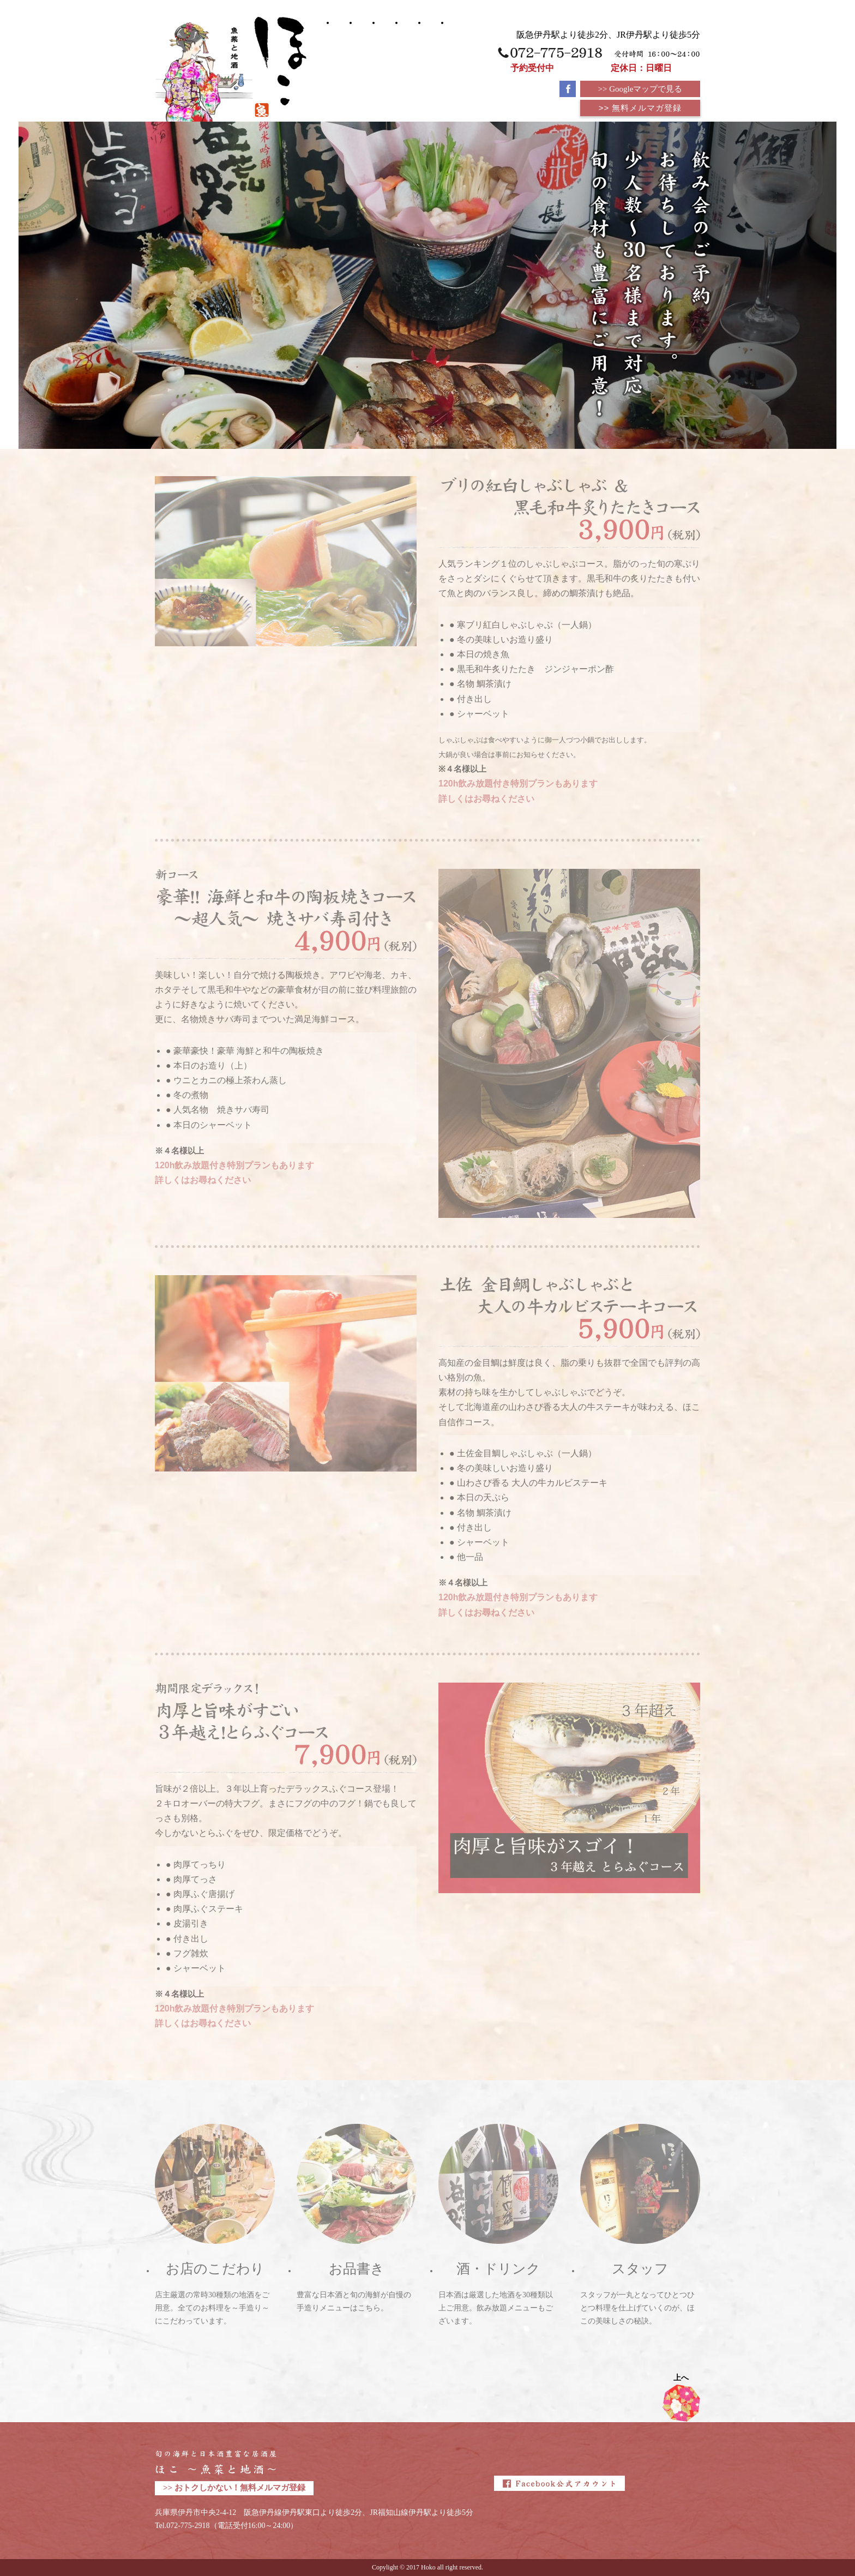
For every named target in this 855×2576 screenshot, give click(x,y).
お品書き (385, 43)
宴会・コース (362, 54)
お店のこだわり (431, 60)
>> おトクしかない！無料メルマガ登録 (234, 2487)
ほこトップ (339, 49)
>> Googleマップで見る (640, 89)
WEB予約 (454, 49)
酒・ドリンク (408, 54)
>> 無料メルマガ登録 (640, 107)
